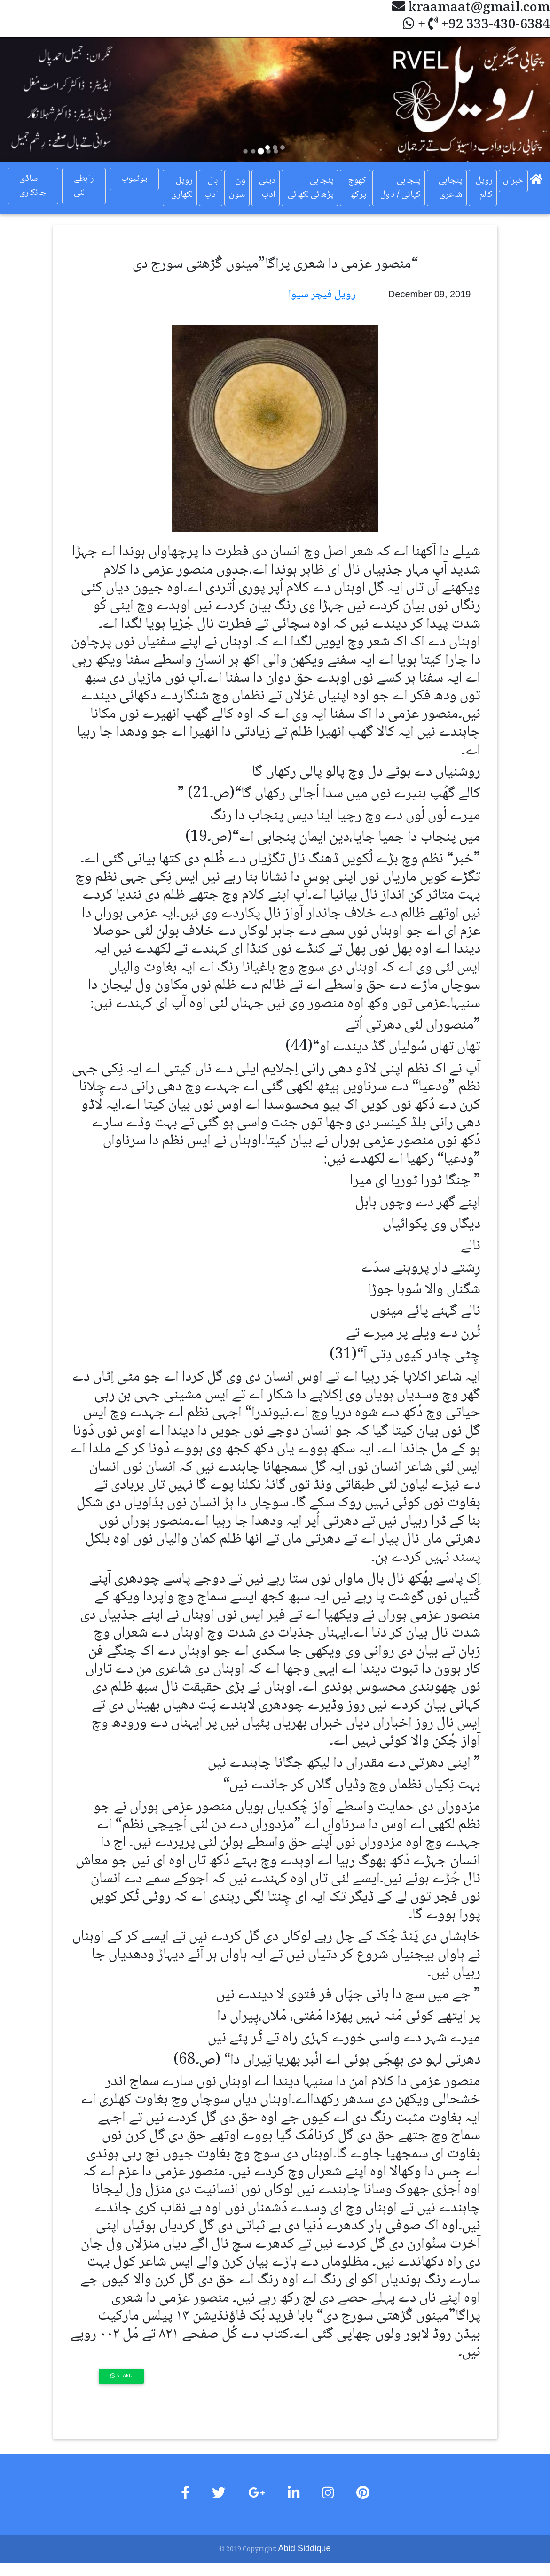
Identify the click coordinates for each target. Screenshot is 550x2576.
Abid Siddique (304, 2548)
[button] (41, 99)
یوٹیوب (134, 179)
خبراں (513, 181)
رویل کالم (484, 188)
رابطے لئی (84, 186)
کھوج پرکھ (357, 188)
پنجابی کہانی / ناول (400, 188)
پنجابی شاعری (451, 188)
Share (121, 2376)
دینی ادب (267, 188)
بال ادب (211, 188)
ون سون (237, 188)
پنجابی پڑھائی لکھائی (311, 188)
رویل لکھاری (182, 188)
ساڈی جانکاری (33, 186)
